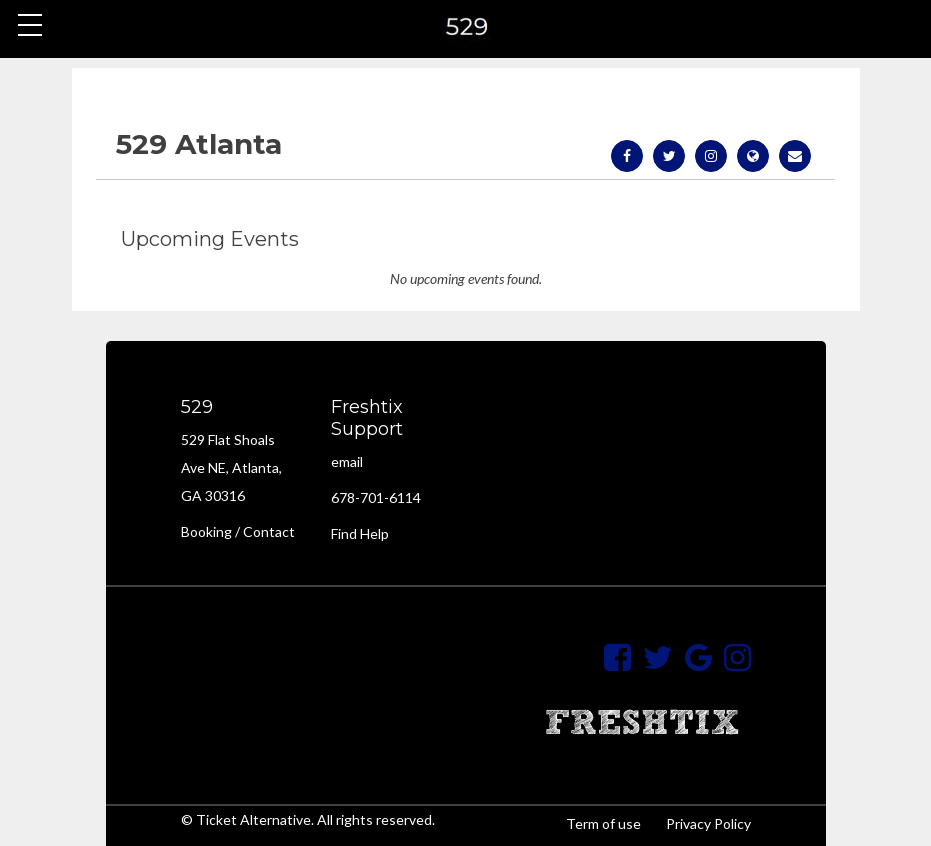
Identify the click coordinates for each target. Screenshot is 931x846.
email (347, 461)
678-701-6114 (376, 497)
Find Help (360, 533)
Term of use (603, 823)
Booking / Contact (238, 531)
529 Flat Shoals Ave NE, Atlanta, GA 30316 (231, 467)
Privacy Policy (708, 823)
